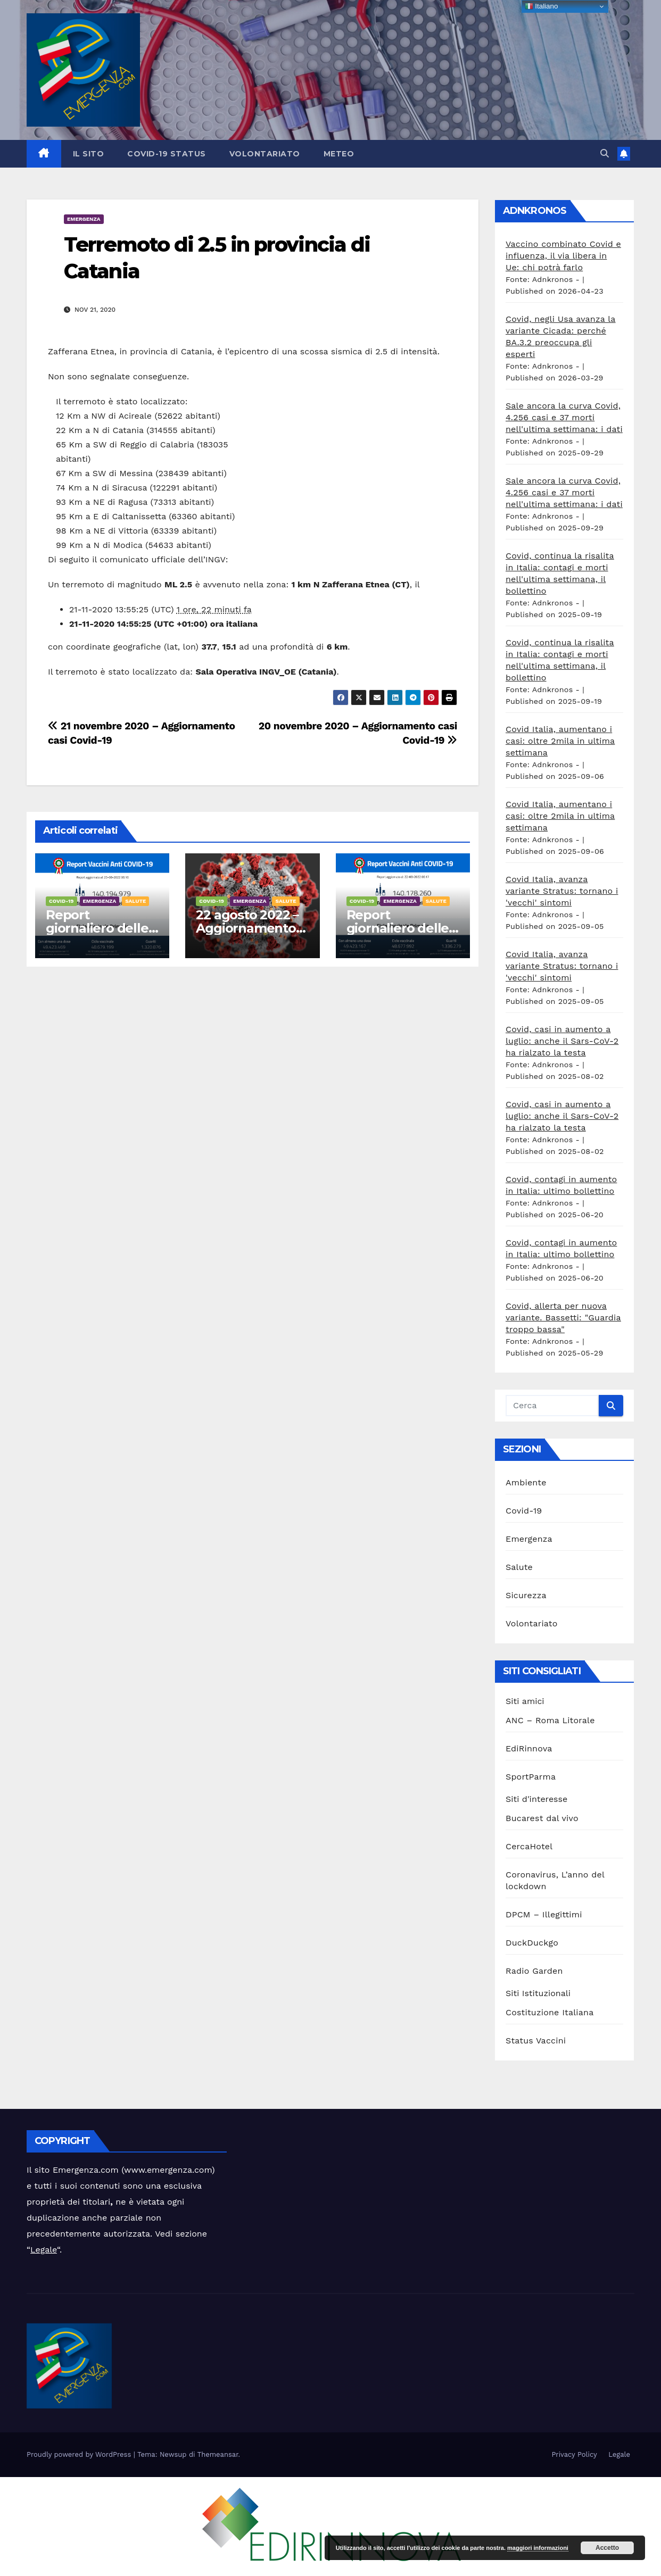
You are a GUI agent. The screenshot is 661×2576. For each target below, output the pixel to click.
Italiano (541, 6)
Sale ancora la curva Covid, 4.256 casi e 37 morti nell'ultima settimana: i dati (564, 417)
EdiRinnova (529, 1748)
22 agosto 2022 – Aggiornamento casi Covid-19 (247, 928)
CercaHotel (529, 1846)
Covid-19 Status (166, 154)
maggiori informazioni (537, 2548)
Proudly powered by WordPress (80, 2454)
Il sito (88, 154)
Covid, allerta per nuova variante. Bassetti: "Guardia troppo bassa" (563, 1317)
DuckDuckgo (532, 1943)
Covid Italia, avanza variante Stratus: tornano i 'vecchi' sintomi (562, 891)
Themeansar (217, 2454)
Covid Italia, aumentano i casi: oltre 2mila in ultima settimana (560, 741)
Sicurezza (526, 1595)
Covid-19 (61, 901)
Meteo (339, 154)
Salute (135, 901)
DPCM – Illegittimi (544, 1914)
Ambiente (526, 1482)
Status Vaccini (536, 2040)
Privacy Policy (574, 2454)
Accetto (607, 2548)
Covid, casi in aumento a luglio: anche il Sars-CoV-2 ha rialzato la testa (562, 1041)
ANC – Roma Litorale (550, 1720)
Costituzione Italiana (549, 2012)
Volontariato (264, 154)
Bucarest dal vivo (542, 1818)
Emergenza (84, 219)
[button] (604, 153)
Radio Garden (534, 1971)
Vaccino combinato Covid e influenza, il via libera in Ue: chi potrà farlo (563, 255)
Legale (43, 2250)
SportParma (531, 1777)
